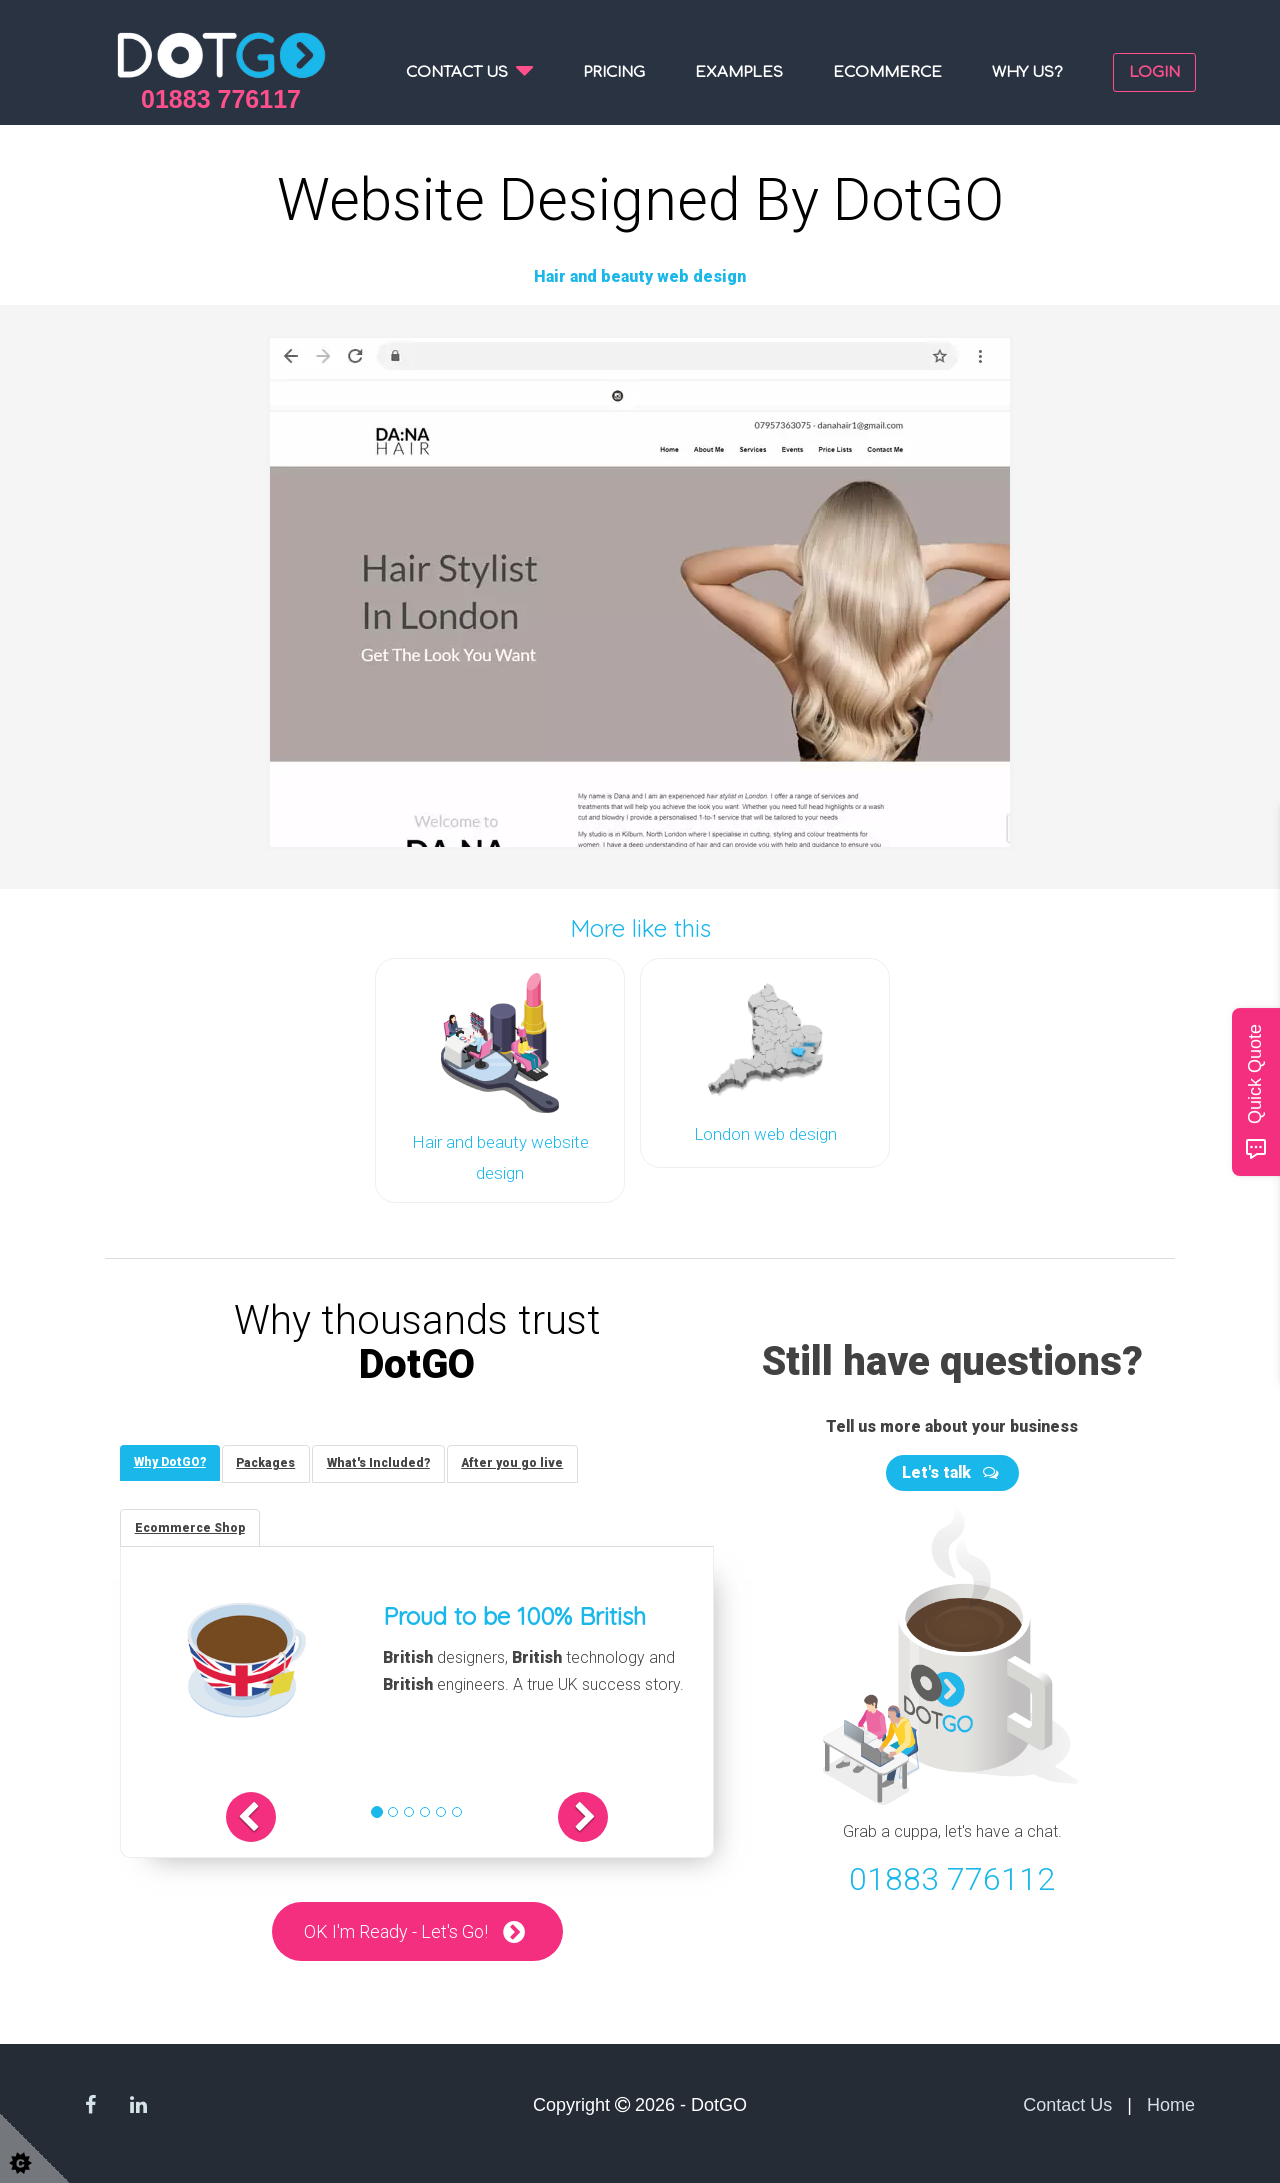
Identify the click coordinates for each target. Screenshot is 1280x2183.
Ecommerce (887, 72)
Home (1171, 2105)
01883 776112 (952, 1875)
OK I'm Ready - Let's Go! (396, 1930)
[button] (264, 1816)
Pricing (614, 72)
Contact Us (1067, 2105)
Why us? (1027, 72)
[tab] (171, 1459)
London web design (765, 1132)
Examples (739, 72)
